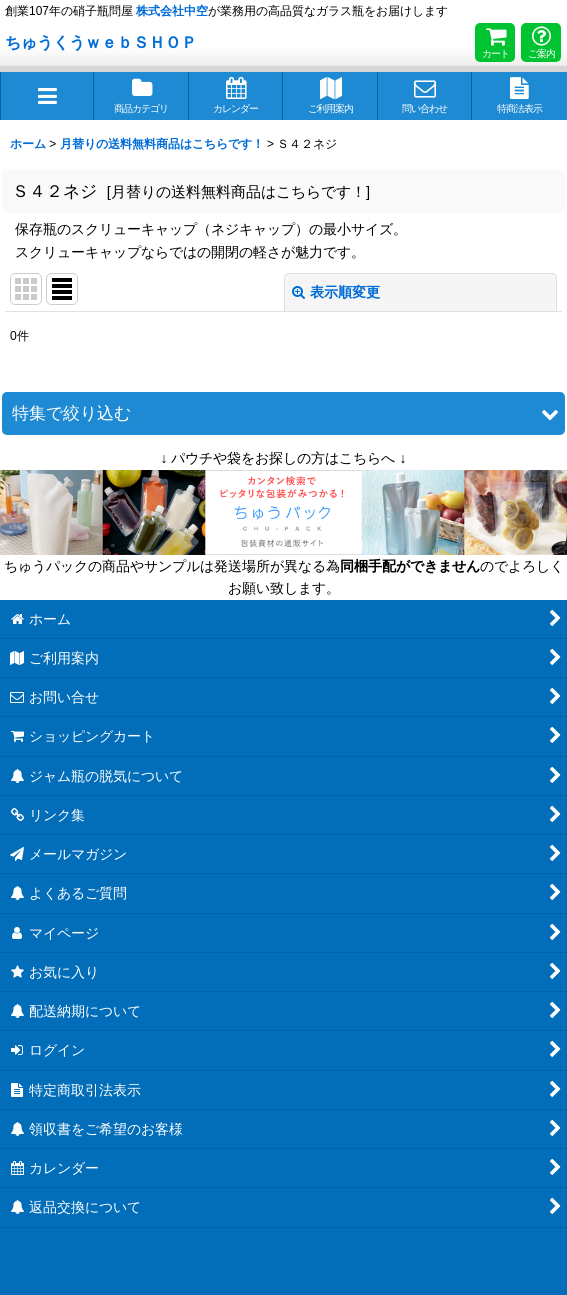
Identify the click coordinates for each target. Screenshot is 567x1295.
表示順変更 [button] (336, 292)
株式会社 (172, 11)
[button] (47, 96)
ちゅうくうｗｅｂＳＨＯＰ (101, 42)
